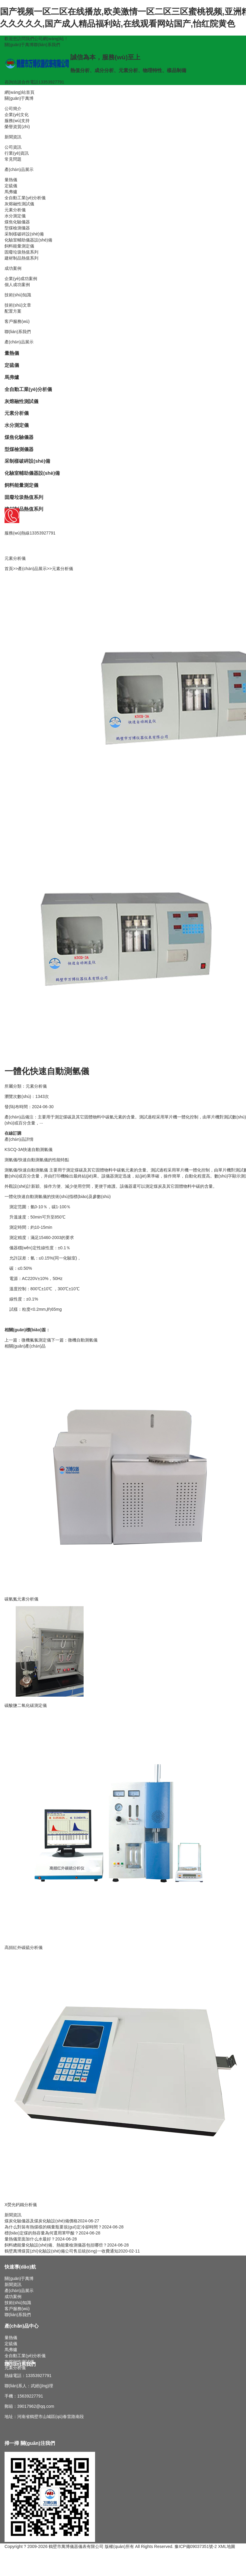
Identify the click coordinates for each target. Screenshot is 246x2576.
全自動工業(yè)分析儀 (25, 198)
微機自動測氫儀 (82, 1340)
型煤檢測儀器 (17, 228)
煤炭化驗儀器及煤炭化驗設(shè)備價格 (41, 2221)
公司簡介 (13, 108)
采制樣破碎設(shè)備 (24, 234)
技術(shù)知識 (18, 295)
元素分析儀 (15, 210)
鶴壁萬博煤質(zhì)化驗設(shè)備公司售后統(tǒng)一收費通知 (61, 2251)
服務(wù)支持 (17, 120)
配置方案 (13, 311)
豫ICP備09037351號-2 (195, 2546)
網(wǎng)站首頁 (19, 92)
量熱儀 (11, 180)
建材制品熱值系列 (21, 258)
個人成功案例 (17, 284)
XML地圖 (226, 2546)
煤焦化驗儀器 (17, 222)
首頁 (9, 568)
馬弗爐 (11, 192)
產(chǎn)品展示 (19, 169)
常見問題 (13, 159)
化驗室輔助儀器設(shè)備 (28, 240)
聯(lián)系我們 (47, 44)
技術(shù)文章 (18, 305)
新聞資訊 (13, 137)
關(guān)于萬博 (19, 44)
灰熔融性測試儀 (19, 204)
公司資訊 (13, 147)
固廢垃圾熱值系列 (21, 252)
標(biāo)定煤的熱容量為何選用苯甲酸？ (42, 2233)
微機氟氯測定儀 (36, 1340)
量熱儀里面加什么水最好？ (30, 2239)
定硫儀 (11, 186)
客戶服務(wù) (17, 321)
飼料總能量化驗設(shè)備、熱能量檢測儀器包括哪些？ (56, 2245)
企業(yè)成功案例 (21, 278)
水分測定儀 (15, 216)
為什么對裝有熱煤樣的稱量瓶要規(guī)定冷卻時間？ (53, 2227)
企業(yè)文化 (17, 114)
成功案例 (13, 268)
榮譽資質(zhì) (17, 127)
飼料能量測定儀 (19, 246)
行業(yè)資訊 (17, 153)
